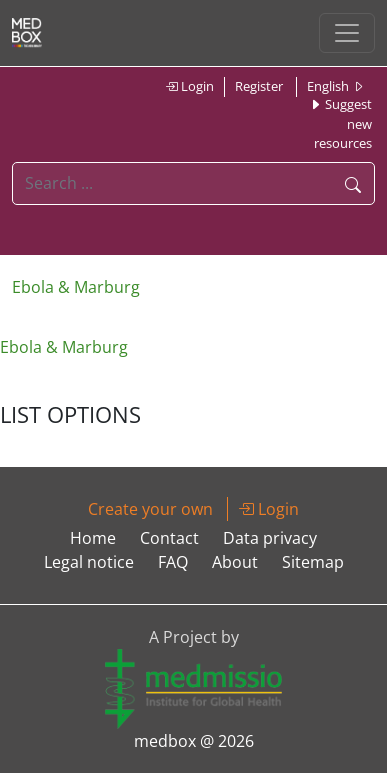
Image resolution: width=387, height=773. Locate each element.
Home (93, 538)
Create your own (150, 509)
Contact (169, 538)
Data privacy (270, 538)
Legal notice (89, 562)
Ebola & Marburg (76, 287)
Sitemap (313, 562)
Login (189, 86)
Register (259, 86)
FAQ (173, 562)
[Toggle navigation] (347, 33)
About (235, 562)
